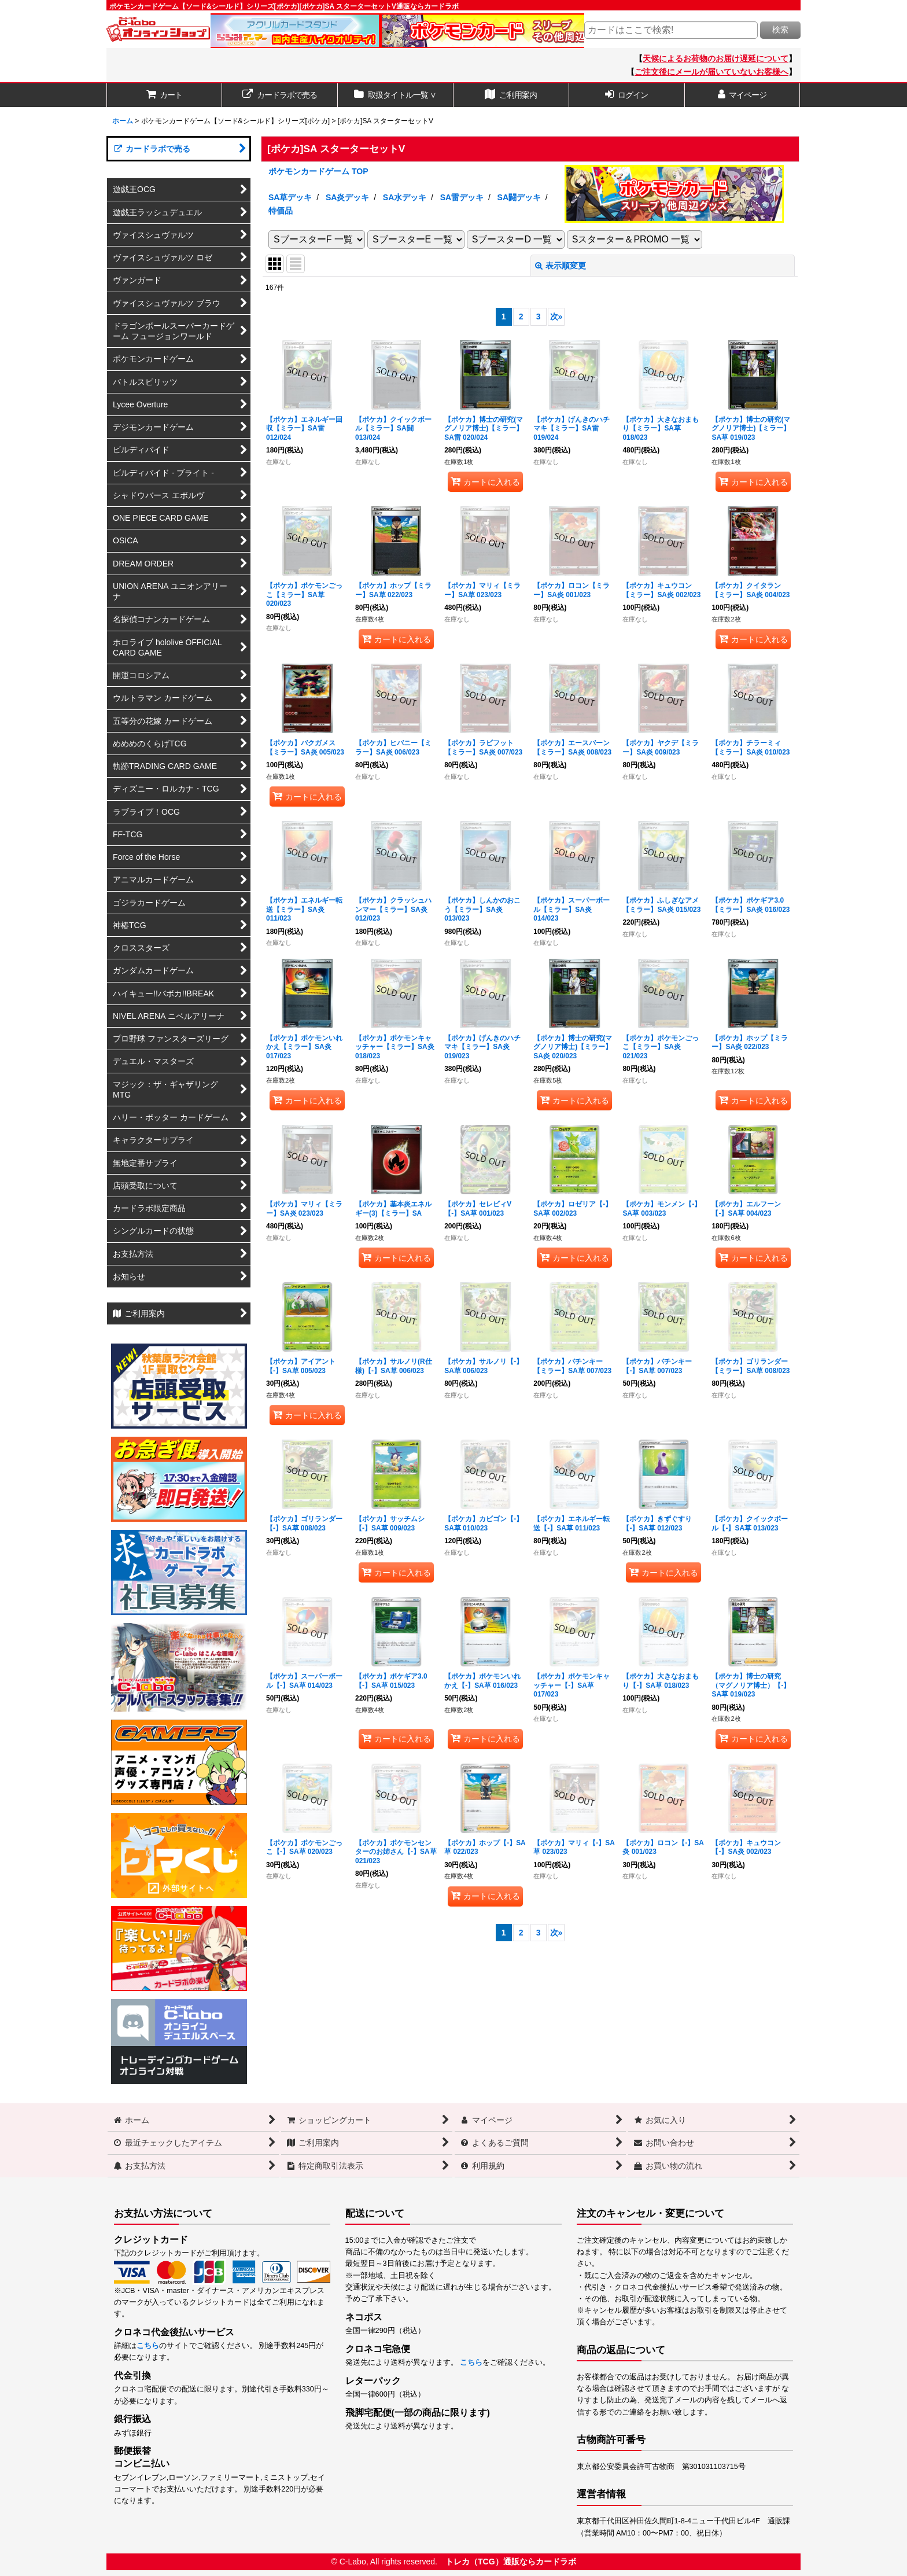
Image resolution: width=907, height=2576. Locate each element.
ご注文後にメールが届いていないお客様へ (711, 71)
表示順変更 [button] (560, 265)
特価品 (280, 210)
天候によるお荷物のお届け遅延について (715, 58)
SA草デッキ (290, 197)
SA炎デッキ (348, 197)
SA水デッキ (405, 197)
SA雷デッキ (462, 197)
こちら (148, 2346)
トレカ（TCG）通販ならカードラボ (510, 2561)
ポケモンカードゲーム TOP (318, 171)
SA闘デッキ (519, 197)
